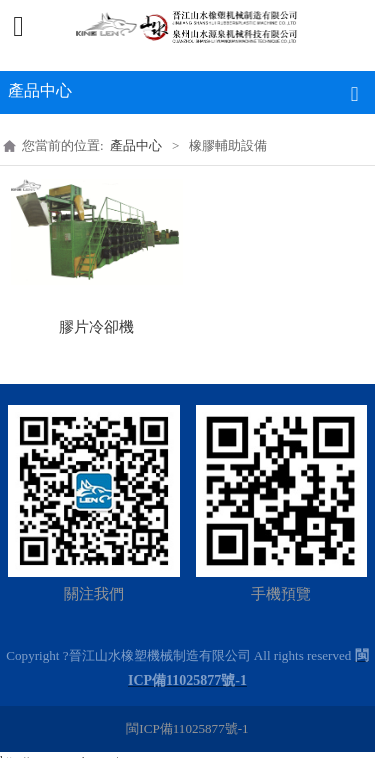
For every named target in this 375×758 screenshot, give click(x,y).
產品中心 (136, 145)
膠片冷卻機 (96, 327)
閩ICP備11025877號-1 (187, 728)
